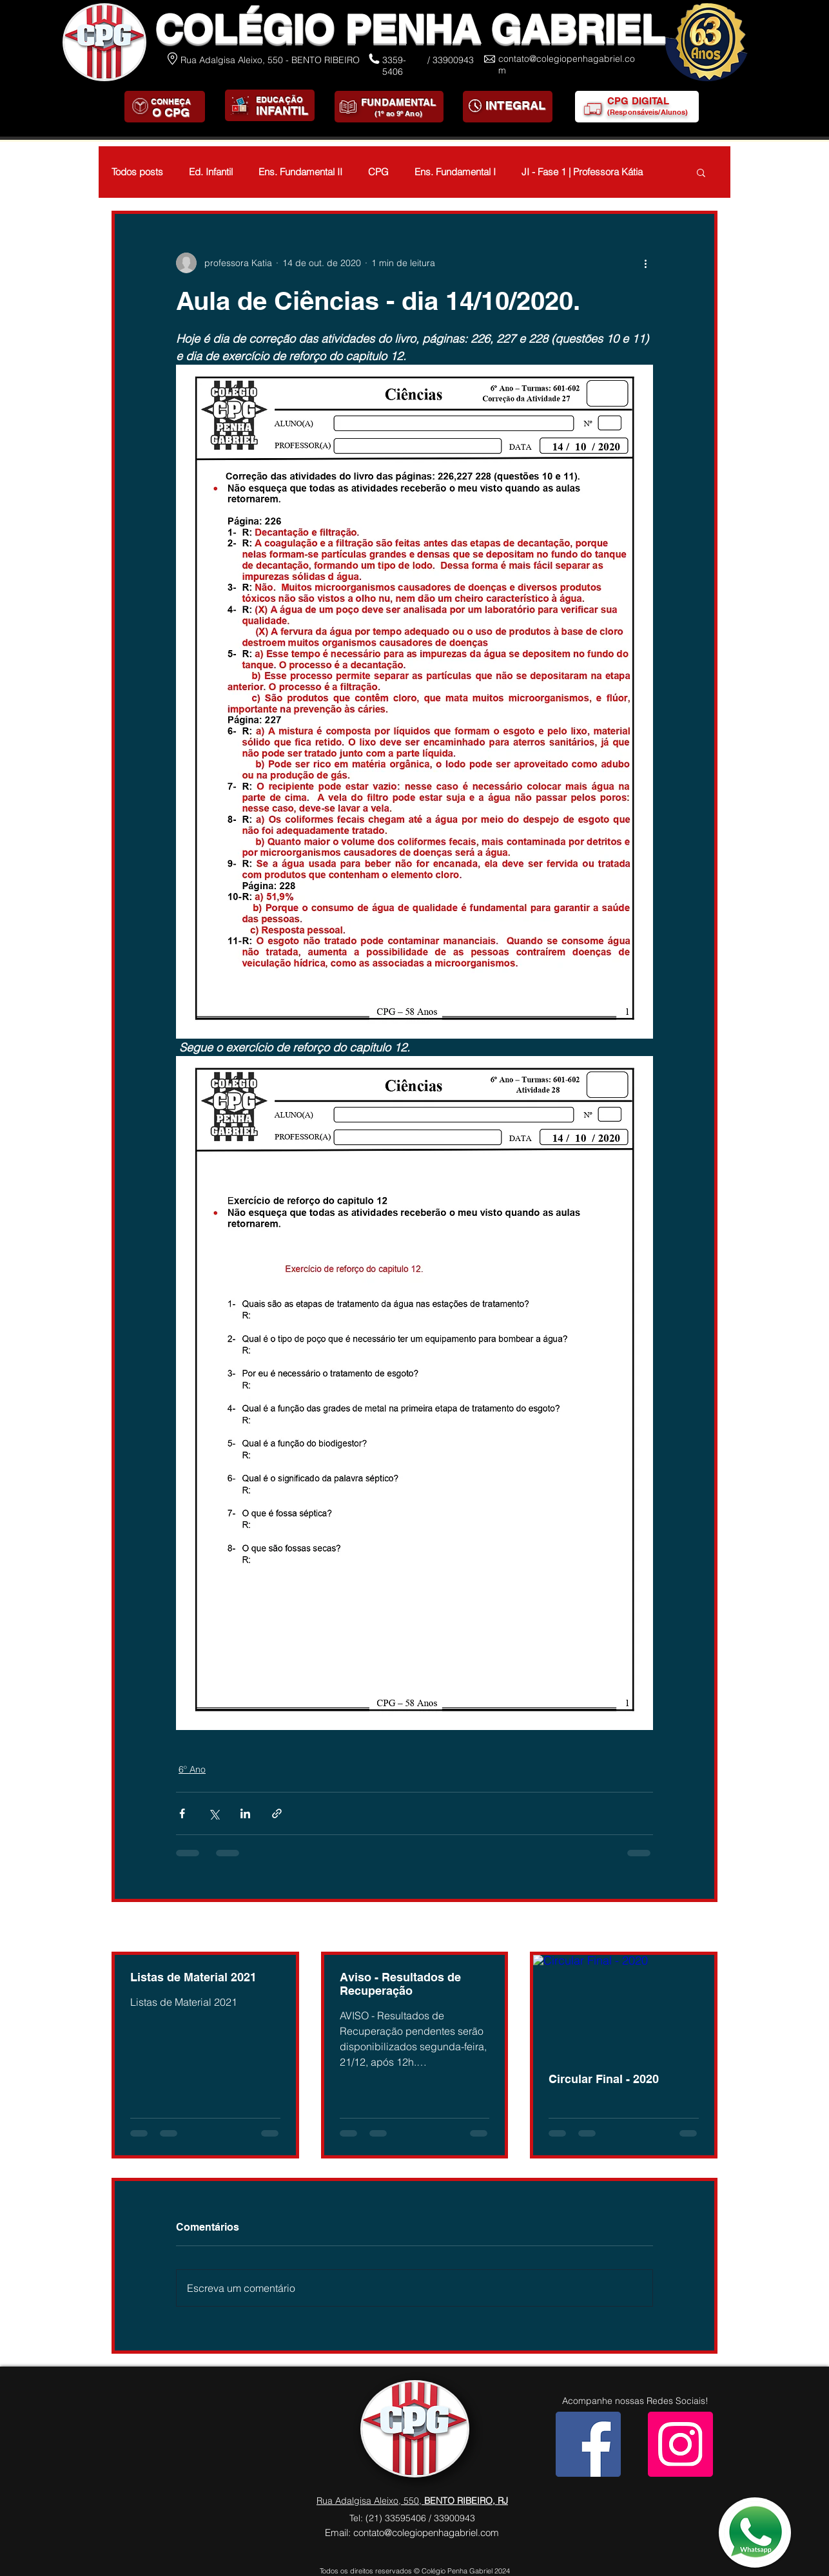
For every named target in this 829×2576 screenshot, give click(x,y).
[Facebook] (588, 2444)
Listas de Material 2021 (193, 1977)
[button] (701, 172)
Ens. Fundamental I (455, 172)
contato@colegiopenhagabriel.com (426, 2532)
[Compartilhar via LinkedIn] (245, 1813)
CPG (378, 172)
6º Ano (192, 1769)
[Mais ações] (645, 263)
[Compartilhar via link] (277, 1813)
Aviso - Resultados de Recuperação (400, 1983)
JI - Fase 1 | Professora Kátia (582, 172)
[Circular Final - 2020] (623, 2006)
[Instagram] (680, 2444)
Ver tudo (699, 1928)
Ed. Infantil (211, 172)
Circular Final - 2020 (604, 2079)
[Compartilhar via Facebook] (182, 1813)
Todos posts (137, 172)
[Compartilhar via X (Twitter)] (214, 1813)
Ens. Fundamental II (300, 172)
